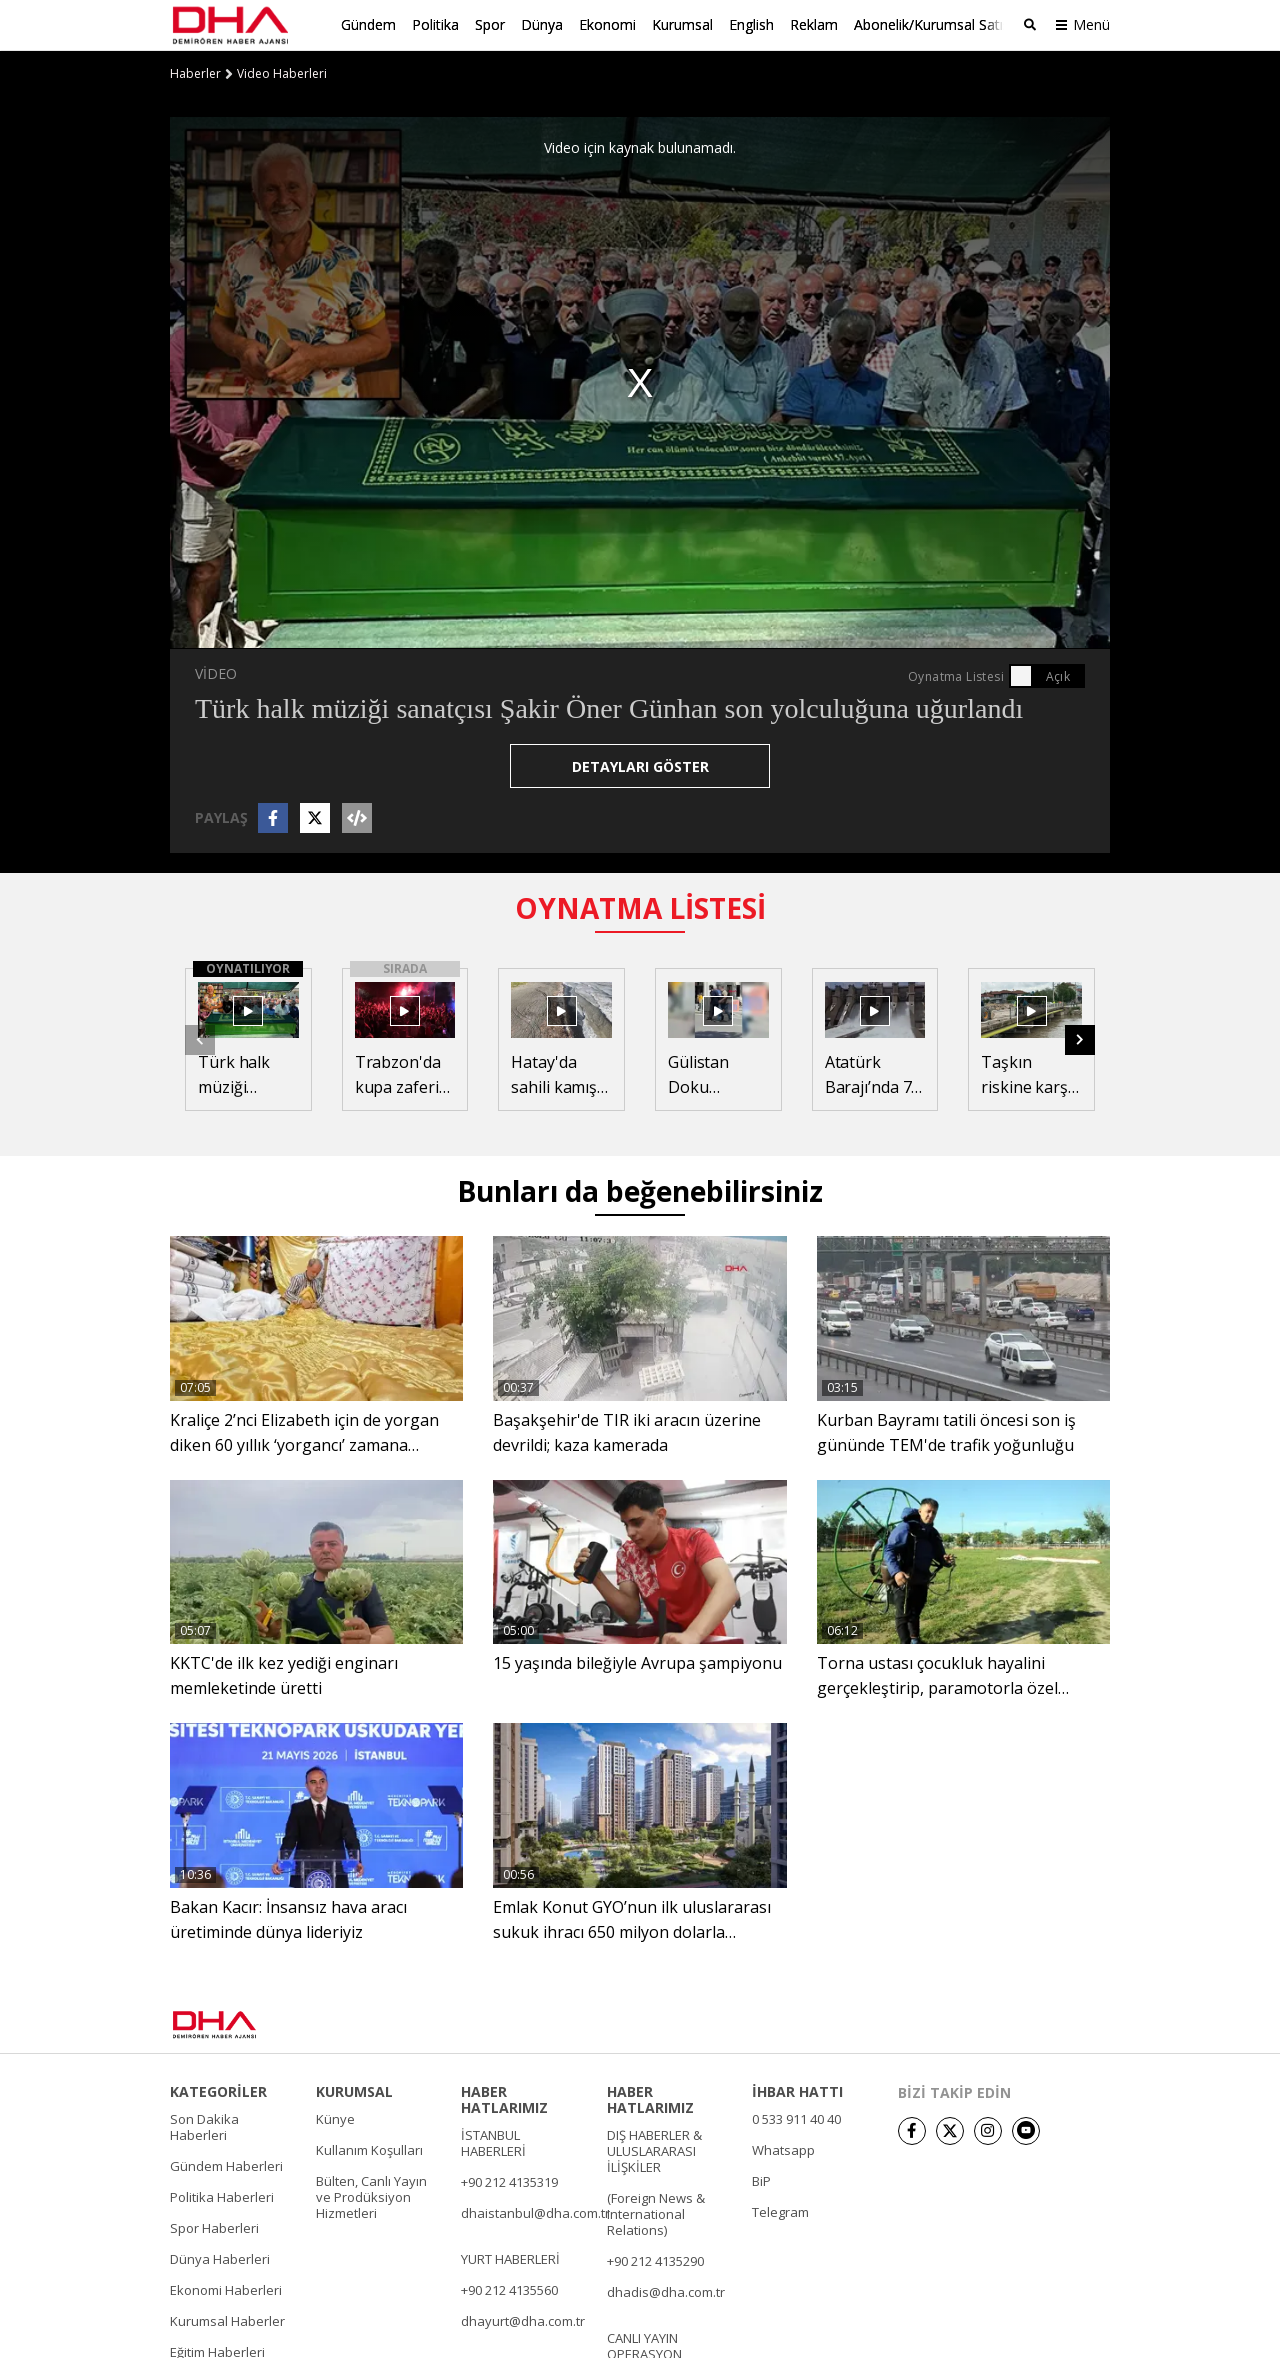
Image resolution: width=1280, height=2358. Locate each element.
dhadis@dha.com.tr (666, 2290)
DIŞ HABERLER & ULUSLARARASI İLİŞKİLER (654, 2149)
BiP (761, 2179)
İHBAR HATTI (797, 2090)
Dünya (542, 24)
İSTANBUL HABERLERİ (493, 2141)
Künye (335, 2117)
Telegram (780, 2210)
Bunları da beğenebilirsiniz (640, 1190)
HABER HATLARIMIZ (504, 2098)
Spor (490, 24)
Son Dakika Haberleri (204, 2125)
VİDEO (216, 672)
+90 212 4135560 (509, 2288)
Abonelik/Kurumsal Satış (932, 24)
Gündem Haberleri (226, 2164)
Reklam (814, 24)
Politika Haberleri (222, 2195)
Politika (435, 24)
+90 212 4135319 (509, 2180)
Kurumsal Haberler (227, 2319)
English (751, 24)
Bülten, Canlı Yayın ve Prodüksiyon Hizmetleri (371, 2195)
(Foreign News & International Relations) (656, 2212)
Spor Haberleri (214, 2226)
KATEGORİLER (218, 2090)
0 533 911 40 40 (796, 2117)
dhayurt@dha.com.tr (523, 2319)
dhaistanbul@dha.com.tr (535, 2211)
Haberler (195, 73)
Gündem (368, 24)
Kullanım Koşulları (369, 2148)
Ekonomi (607, 24)
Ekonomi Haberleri (226, 2288)
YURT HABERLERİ (510, 2257)
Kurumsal (682, 24)
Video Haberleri (282, 73)
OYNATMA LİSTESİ (640, 907)
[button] (1080, 1038)
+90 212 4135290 (655, 2259)
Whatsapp (783, 2148)
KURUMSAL (354, 2090)
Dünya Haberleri (220, 2257)
